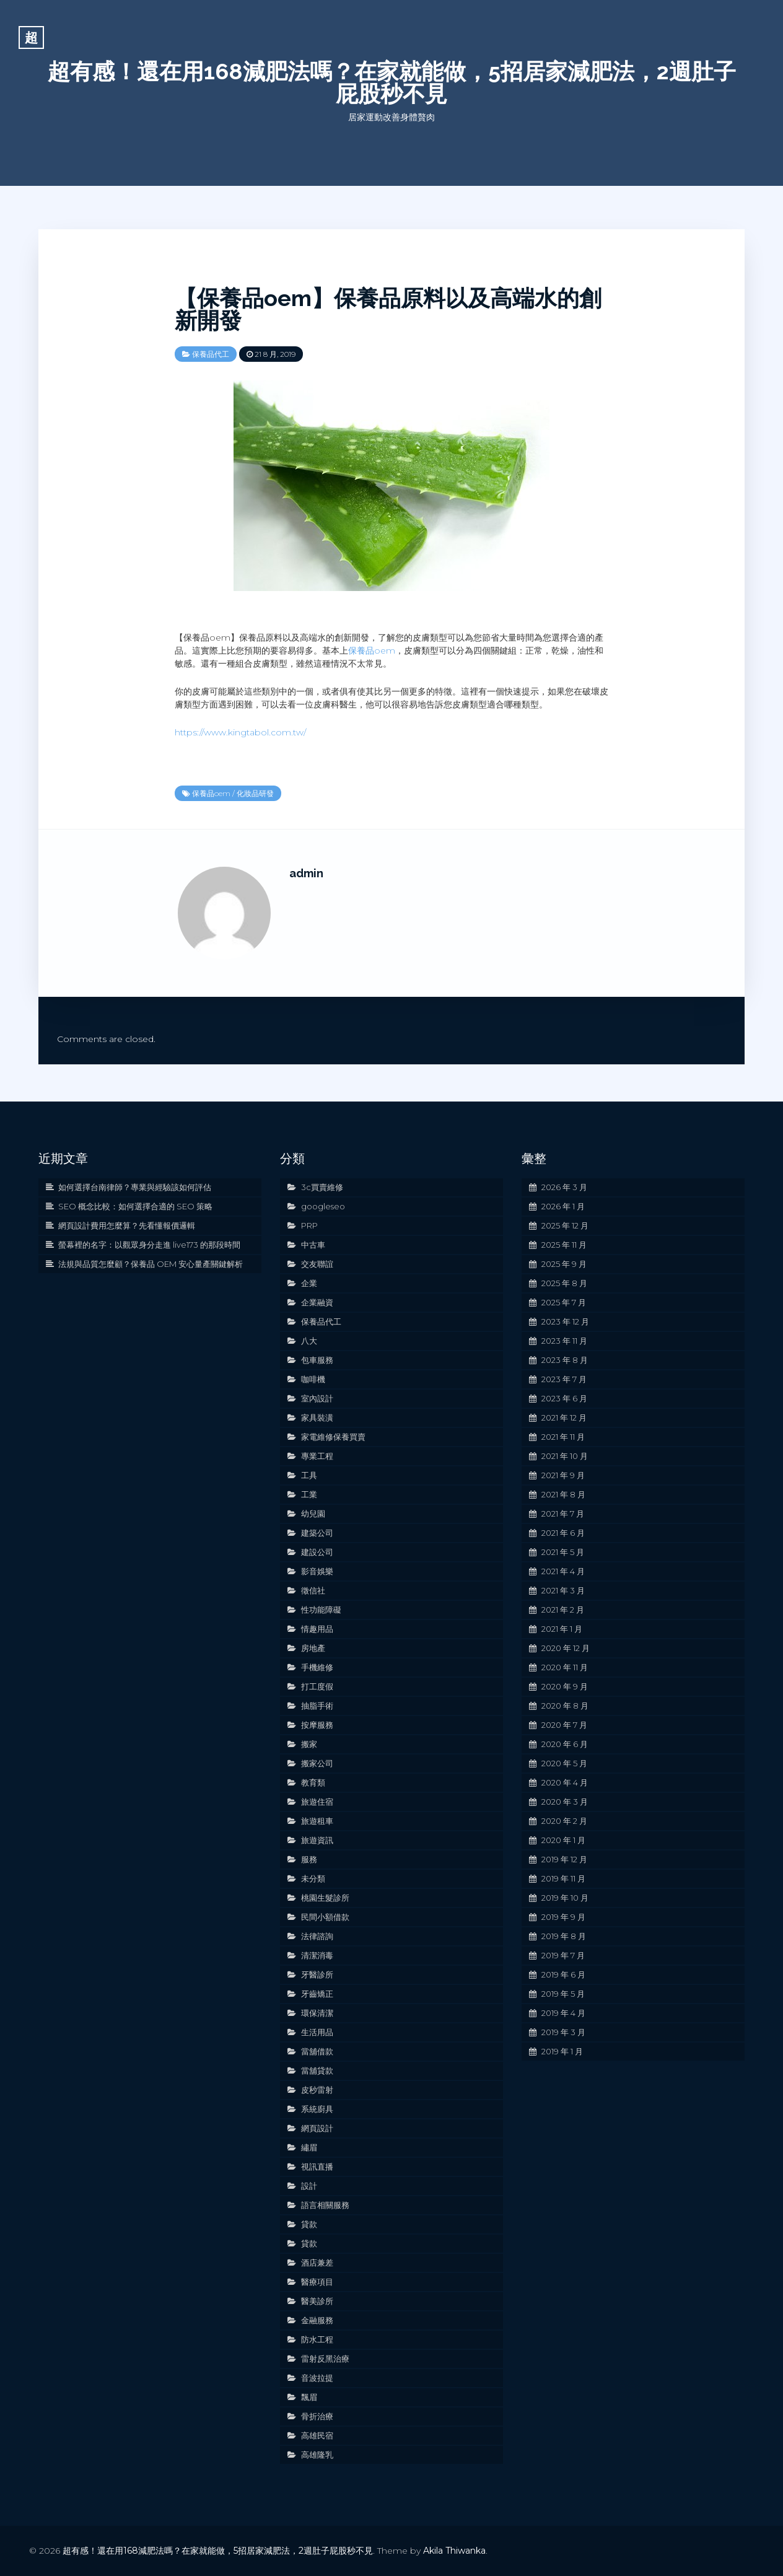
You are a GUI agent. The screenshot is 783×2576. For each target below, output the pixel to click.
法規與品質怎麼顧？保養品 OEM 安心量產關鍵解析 (150, 1264)
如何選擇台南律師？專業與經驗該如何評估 (134, 1187)
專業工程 (317, 1456)
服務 (309, 1859)
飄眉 (309, 2397)
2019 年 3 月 (563, 2032)
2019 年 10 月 (564, 1898)
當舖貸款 (317, 2070)
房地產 (313, 1648)
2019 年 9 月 (563, 1917)
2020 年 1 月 (563, 1840)
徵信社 (313, 1590)
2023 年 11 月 (564, 1341)
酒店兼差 (317, 2262)
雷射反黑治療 (325, 2359)
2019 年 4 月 (563, 2013)
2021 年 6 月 (563, 1533)
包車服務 (317, 1360)
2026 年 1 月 (563, 1206)
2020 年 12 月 (565, 1648)
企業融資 (317, 1302)
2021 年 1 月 (561, 1629)
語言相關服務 (325, 2205)
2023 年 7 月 (564, 1379)
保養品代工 (210, 354)
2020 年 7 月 (564, 1725)
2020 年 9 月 (564, 1686)
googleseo (323, 1206)
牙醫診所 (317, 1974)
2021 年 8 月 (563, 1494)
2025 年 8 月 (564, 1283)
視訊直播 (317, 2166)
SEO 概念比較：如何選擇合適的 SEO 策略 (135, 1206)
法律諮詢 (317, 1936)
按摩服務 (317, 1725)
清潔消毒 (317, 1955)
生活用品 (317, 2032)
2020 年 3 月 (564, 1802)
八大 (309, 1341)
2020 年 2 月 (564, 1821)
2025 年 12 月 (564, 1225)
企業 (309, 1283)
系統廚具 (317, 2109)
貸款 (309, 2224)
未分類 (313, 1878)
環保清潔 (317, 2013)
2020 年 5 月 (564, 1763)
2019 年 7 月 (563, 1955)
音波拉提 (317, 2378)
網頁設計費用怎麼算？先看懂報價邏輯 (126, 1225)
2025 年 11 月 (564, 1245)
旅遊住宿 (317, 1802)
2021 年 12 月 (564, 1417)
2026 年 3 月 (564, 1187)
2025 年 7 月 (563, 1302)
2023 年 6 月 (564, 1398)
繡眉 (309, 2147)
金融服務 (317, 2320)
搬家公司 (317, 1763)
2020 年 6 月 (564, 1744)
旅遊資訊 (317, 1840)
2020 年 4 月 (564, 1782)
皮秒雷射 (317, 2090)
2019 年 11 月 (563, 1878)
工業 (309, 1494)
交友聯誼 (317, 1264)
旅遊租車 (317, 1821)
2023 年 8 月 (564, 1360)
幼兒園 (313, 1513)
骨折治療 (317, 2416)
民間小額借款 (325, 1917)
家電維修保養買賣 (333, 1437)
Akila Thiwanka (454, 2550)
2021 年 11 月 (563, 1437)
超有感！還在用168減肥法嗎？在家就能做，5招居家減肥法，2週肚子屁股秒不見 (392, 82)
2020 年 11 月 (564, 1667)
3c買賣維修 (322, 1187)
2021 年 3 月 (563, 1590)
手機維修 (317, 1667)
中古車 (313, 1245)
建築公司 (317, 1533)
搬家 (309, 1744)
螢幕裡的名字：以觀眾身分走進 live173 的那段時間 (149, 1245)
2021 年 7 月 (562, 1513)
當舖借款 (317, 2051)
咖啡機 (313, 1379)
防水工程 (317, 2339)
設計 (309, 2186)
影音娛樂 (317, 1571)
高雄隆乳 (317, 2455)
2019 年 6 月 (563, 1974)
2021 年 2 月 (562, 1609)
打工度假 (317, 1686)
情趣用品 (317, 1629)
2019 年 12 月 (564, 1859)
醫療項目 (317, 2282)
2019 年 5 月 (563, 1994)
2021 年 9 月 (563, 1475)
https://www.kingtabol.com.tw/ (240, 732)
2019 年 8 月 (563, 1936)
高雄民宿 (317, 2435)
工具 (309, 1475)
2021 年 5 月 (562, 1552)
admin (306, 873)
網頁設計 (317, 2128)
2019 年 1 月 (562, 2051)
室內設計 (317, 1398)
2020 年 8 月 (564, 1706)
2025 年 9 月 (564, 1264)
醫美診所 (317, 2301)
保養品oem (371, 650)
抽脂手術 (317, 1706)
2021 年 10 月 (564, 1456)
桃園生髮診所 (325, 1898)
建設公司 (317, 1552)
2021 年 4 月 (563, 1571)
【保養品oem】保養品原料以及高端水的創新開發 (388, 309)
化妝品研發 (255, 793)
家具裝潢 (317, 1417)
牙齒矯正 (317, 1994)
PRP (309, 1225)
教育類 (313, 1782)
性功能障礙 (321, 1609)
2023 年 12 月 (565, 1321)
